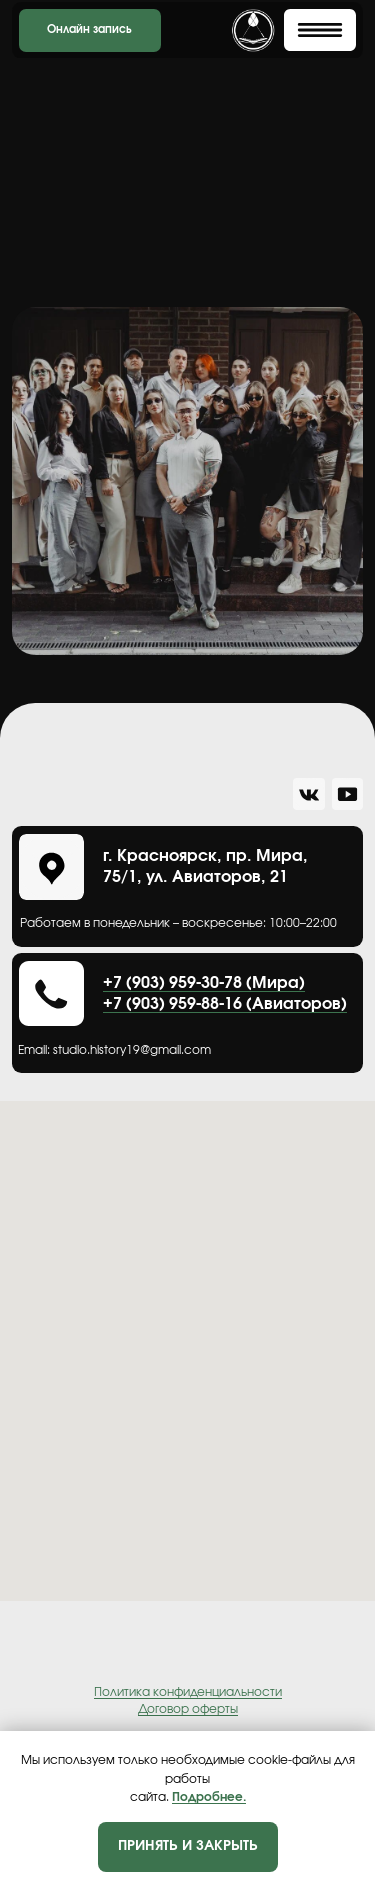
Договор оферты (188, 1709)
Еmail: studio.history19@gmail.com (114, 1050)
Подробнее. (209, 1797)
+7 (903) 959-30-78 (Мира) (204, 983)
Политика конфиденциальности (188, 1692)
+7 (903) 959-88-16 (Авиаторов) (225, 1004)
